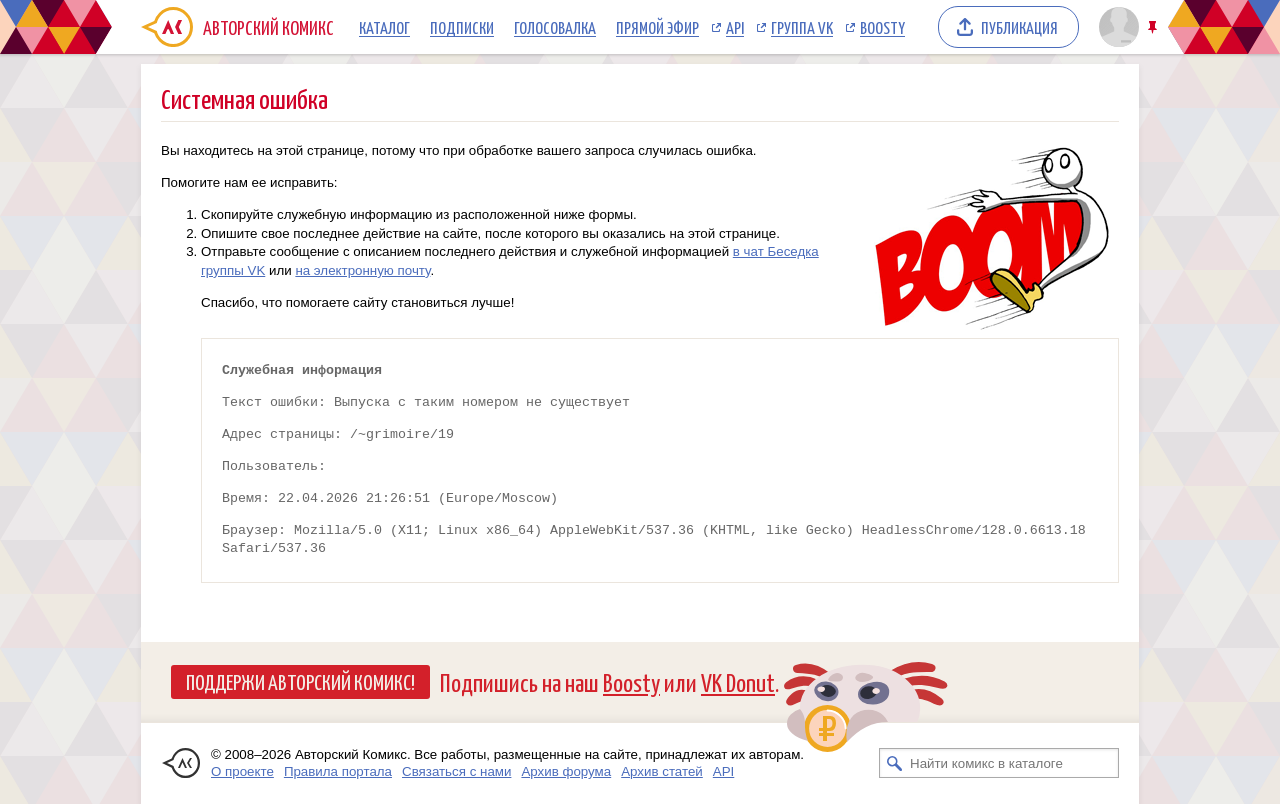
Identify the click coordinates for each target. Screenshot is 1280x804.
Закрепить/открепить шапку (1154, 27)
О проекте (242, 771)
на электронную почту (362, 270)
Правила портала (338, 771)
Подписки (462, 27)
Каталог (384, 27)
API (735, 27)
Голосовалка (555, 27)
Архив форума (566, 771)
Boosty (882, 27)
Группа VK (802, 27)
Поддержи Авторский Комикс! (300, 681)
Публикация (1019, 27)
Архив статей (662, 771)
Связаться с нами (456, 771)
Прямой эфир (657, 27)
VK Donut (738, 681)
